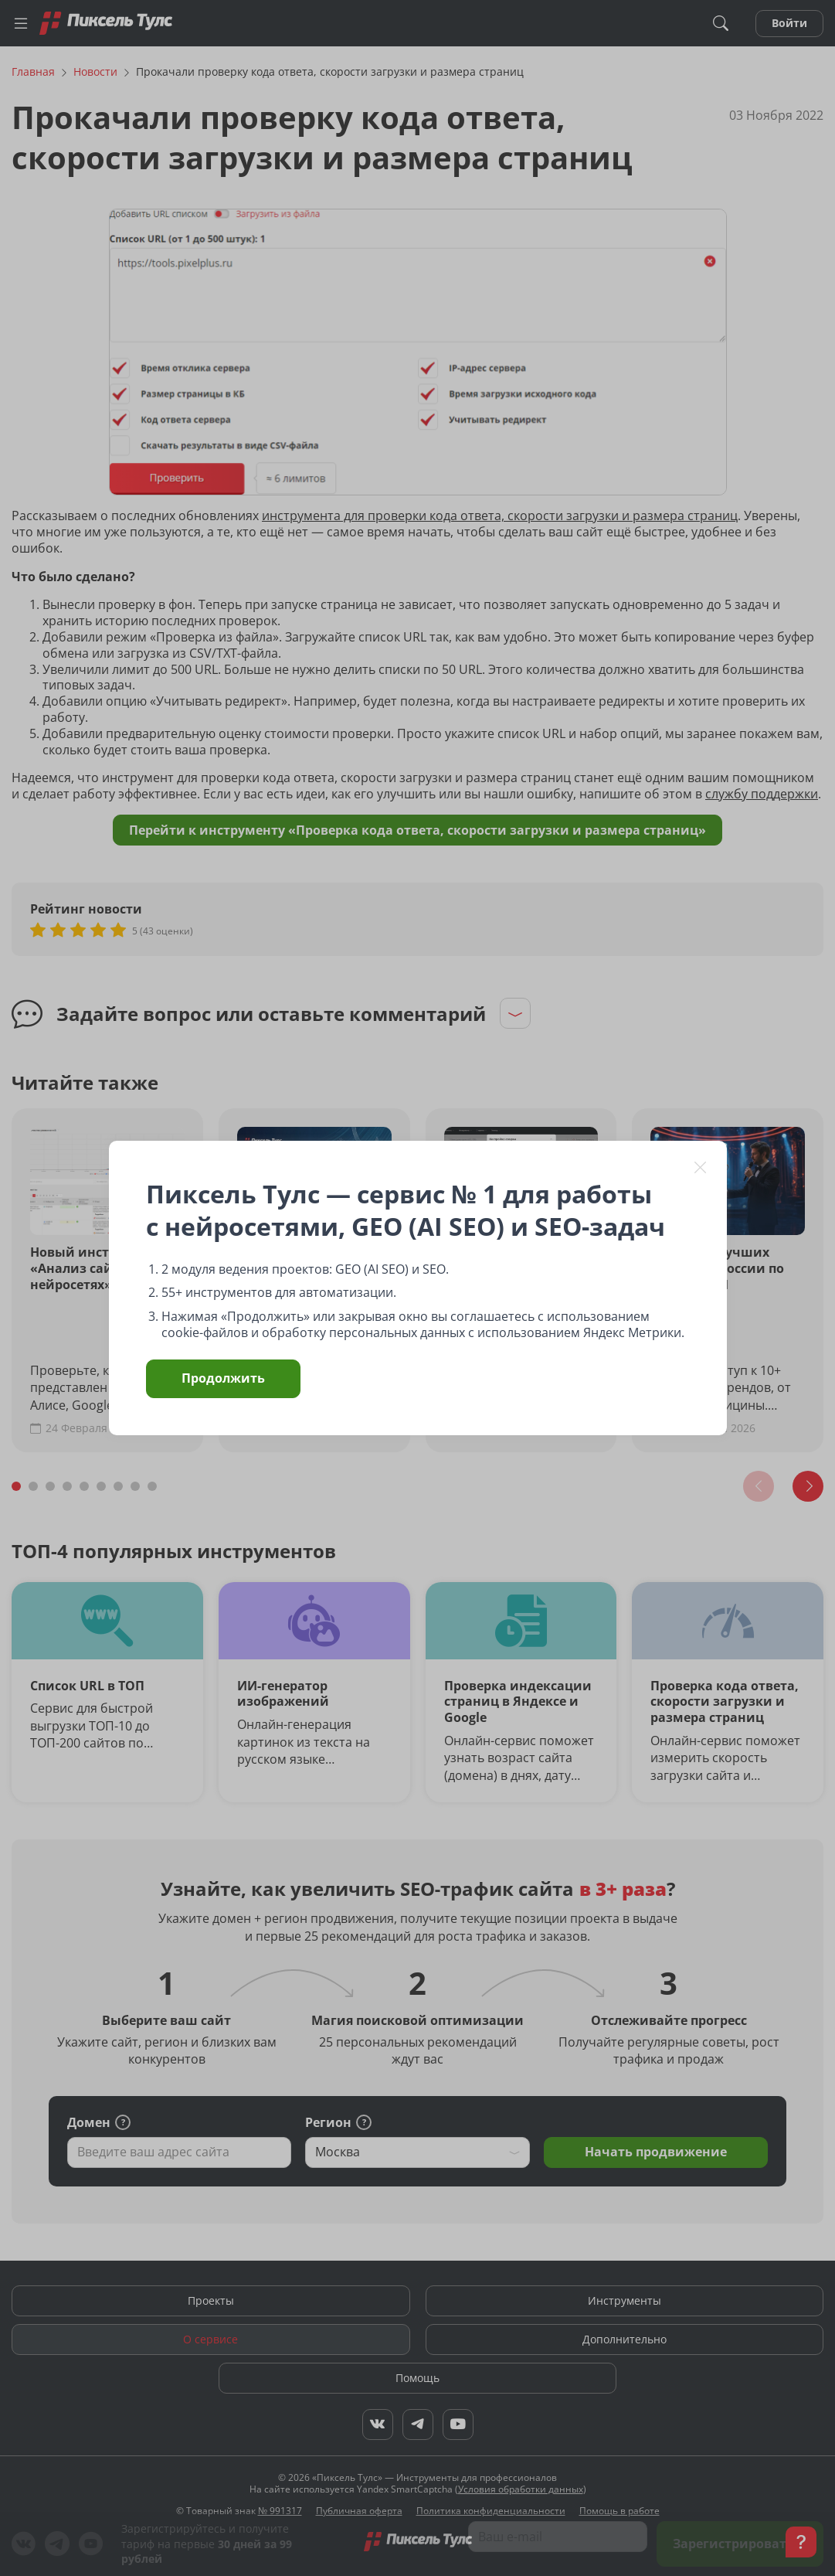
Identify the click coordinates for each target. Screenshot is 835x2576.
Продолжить (223, 1378)
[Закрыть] (700, 1167)
